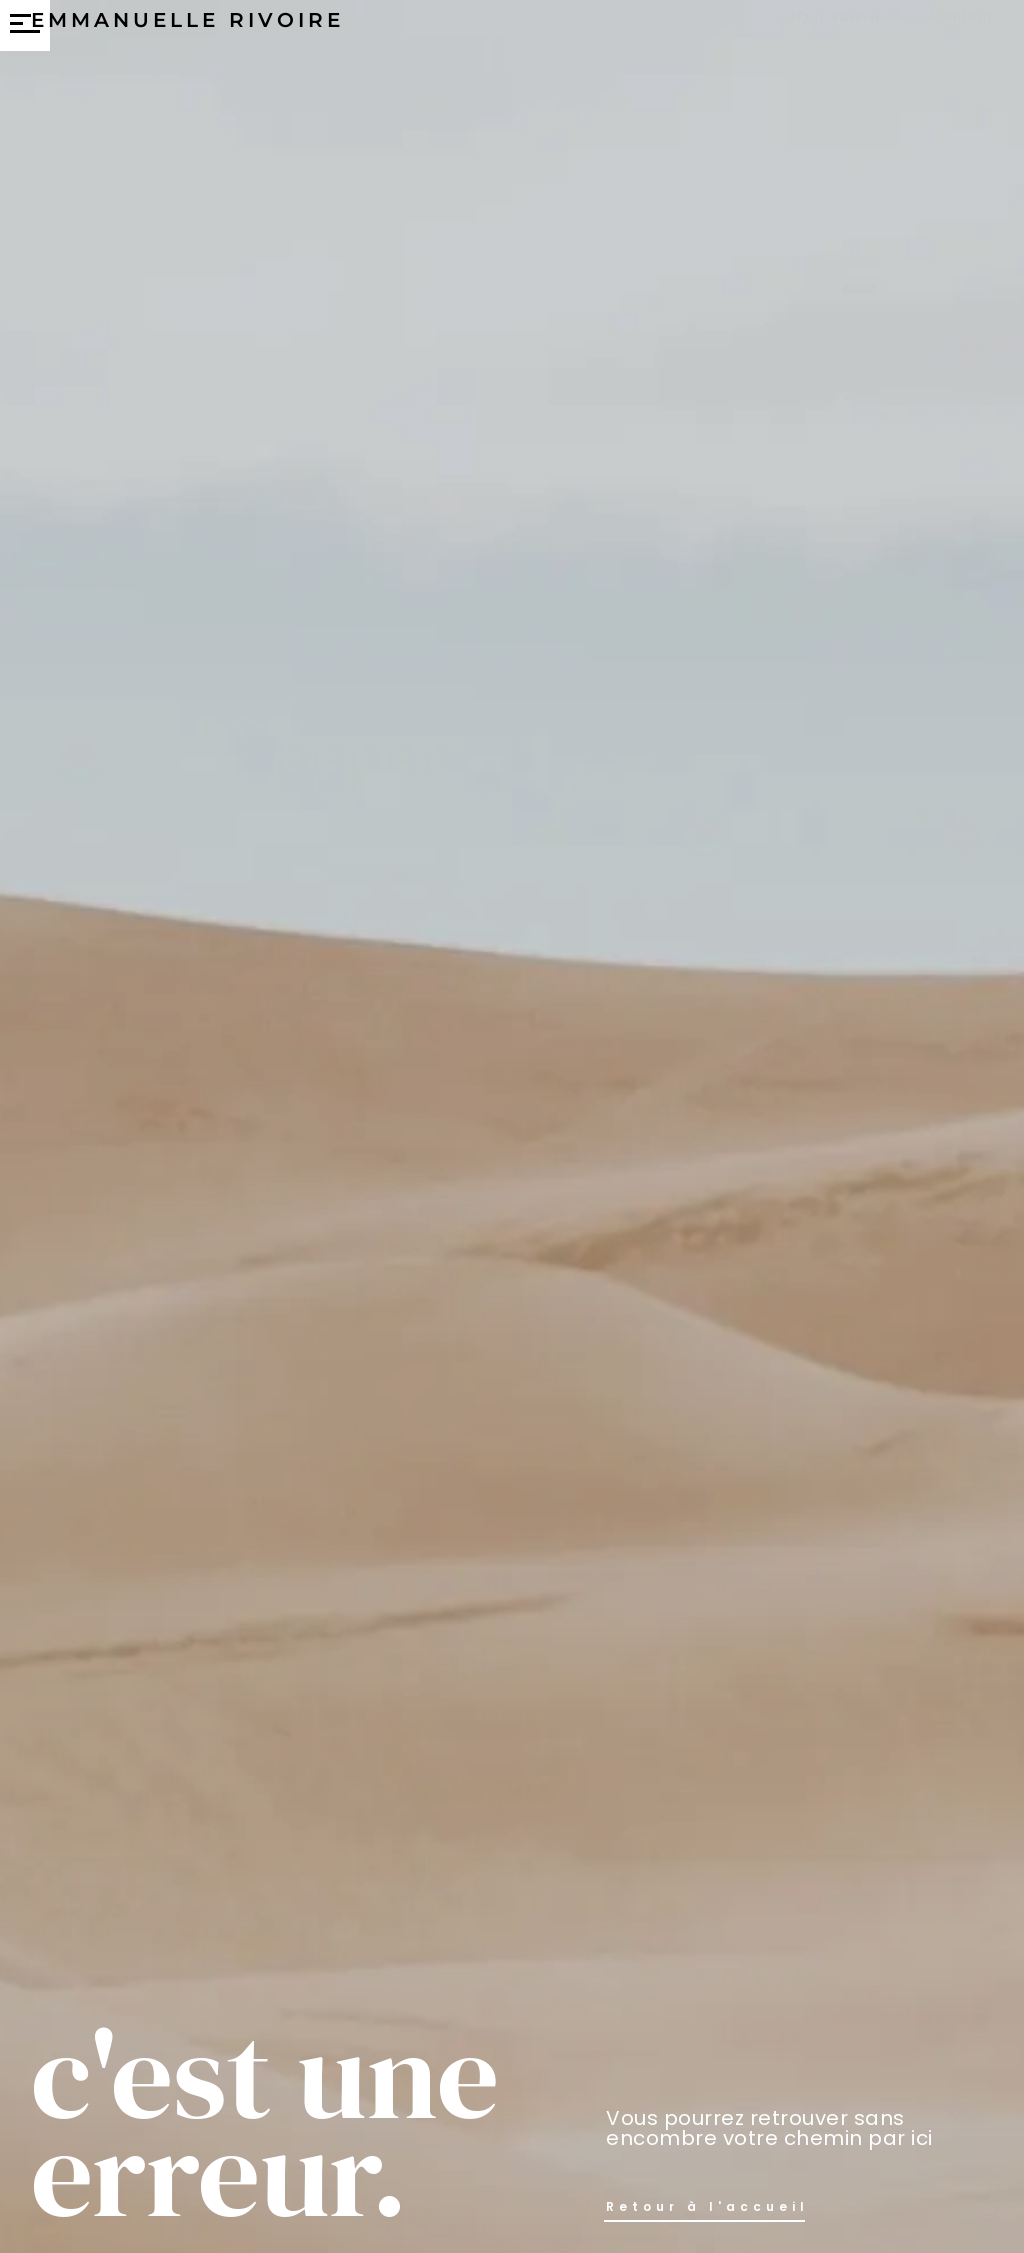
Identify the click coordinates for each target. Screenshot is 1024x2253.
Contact (962, 32)
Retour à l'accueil (707, 2206)
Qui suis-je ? (849, 32)
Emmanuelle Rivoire (187, 38)
